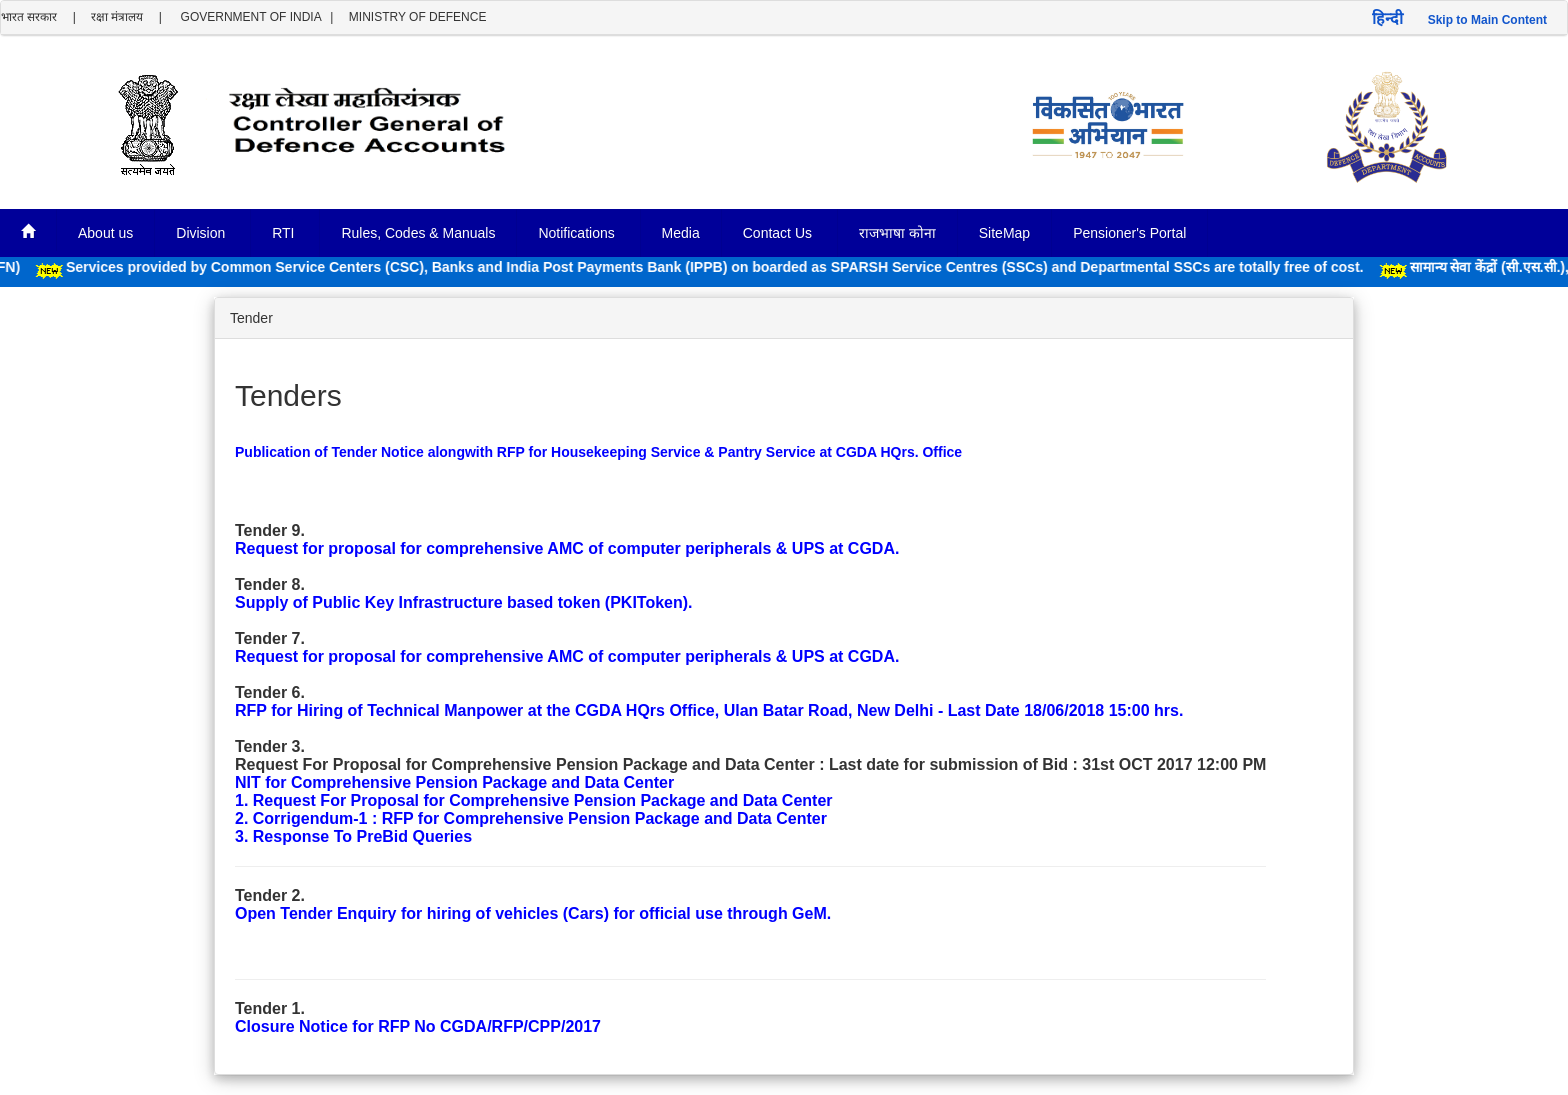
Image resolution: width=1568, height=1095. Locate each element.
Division (202, 233)
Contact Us (779, 233)
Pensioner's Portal (1129, 233)
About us (105, 233)
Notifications (578, 233)
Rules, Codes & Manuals (418, 233)
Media (681, 233)
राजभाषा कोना (897, 233)
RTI (285, 233)
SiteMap (1004, 233)
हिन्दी (1387, 18)
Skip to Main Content (1487, 20)
